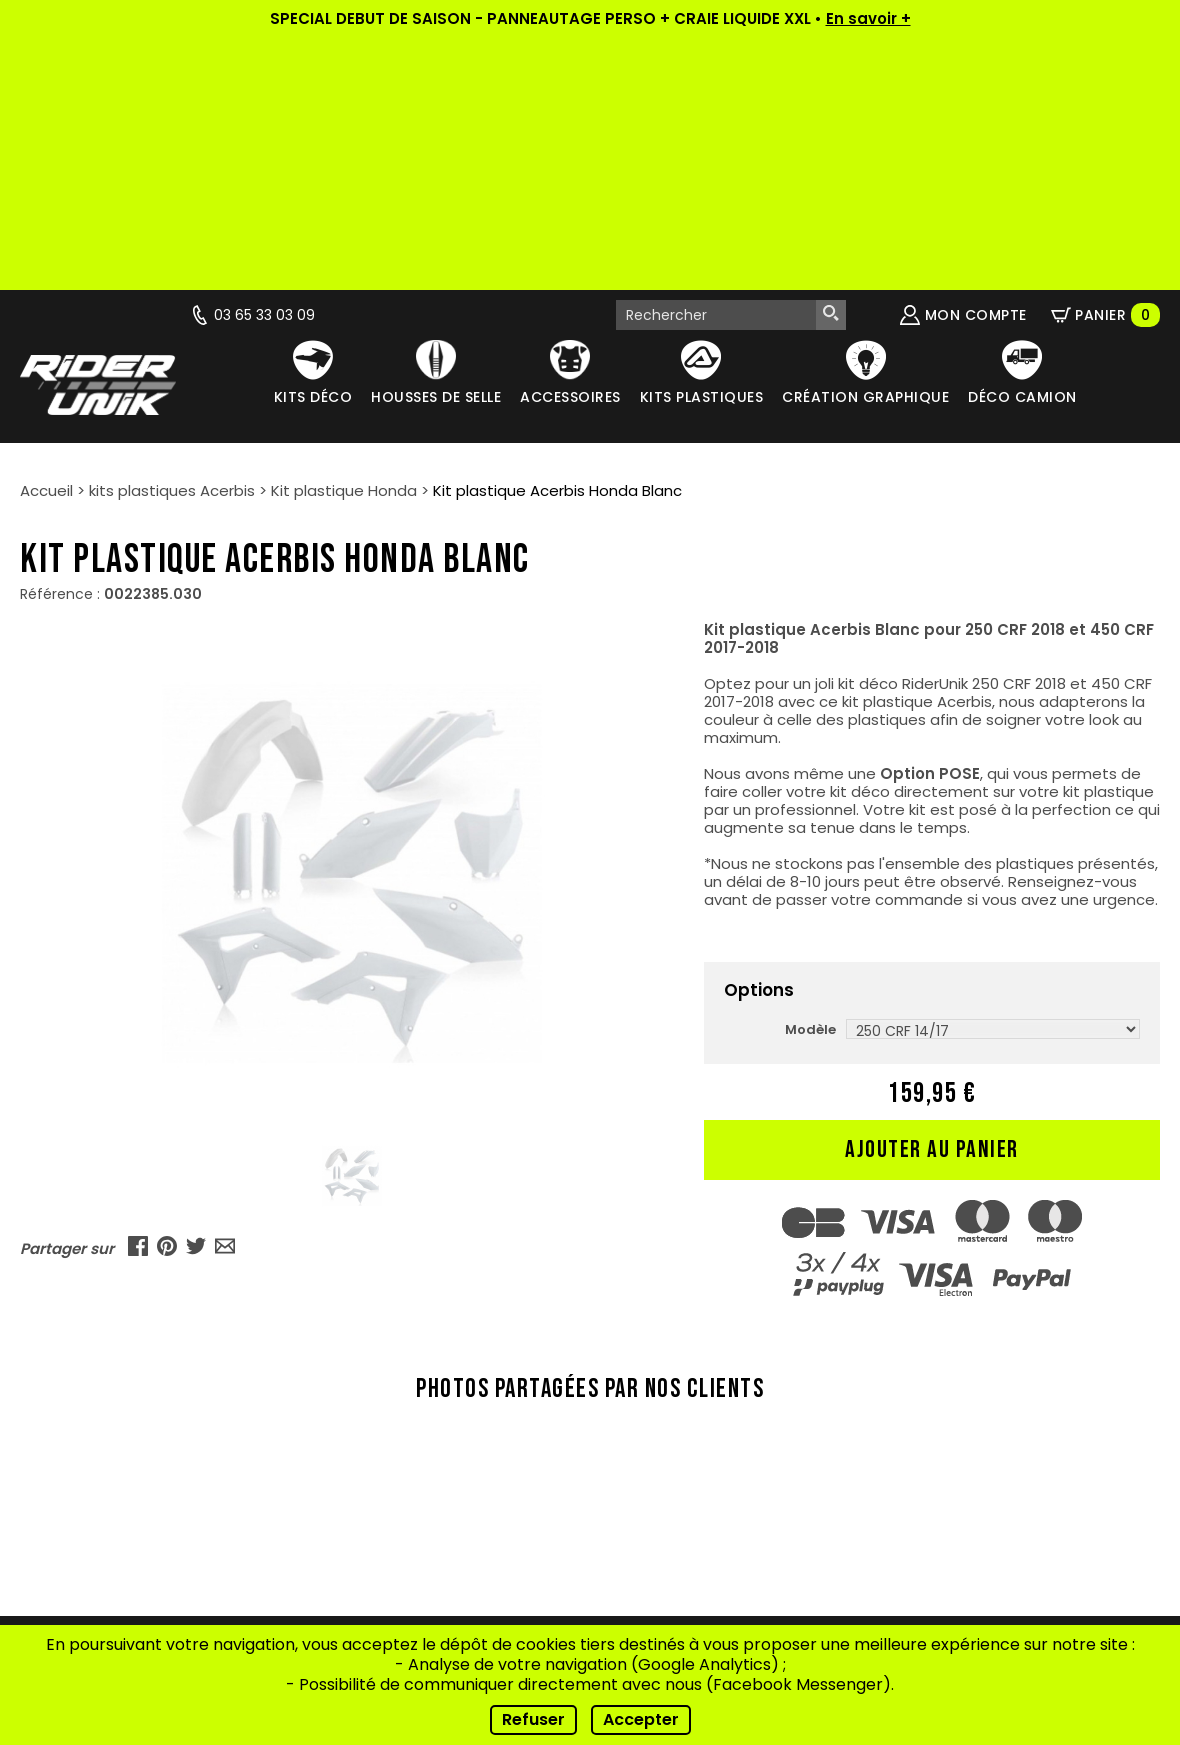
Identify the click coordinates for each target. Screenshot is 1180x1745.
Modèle (810, 777)
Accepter (641, 1719)
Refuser (533, 1719)
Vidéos (424, 1461)
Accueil (46, 238)
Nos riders (424, 1486)
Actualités (425, 1436)
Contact (425, 1561)
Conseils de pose (424, 1511)
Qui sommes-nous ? (425, 1411)
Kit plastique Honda (344, 238)
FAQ (424, 1536)
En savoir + (868, 18)
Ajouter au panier (932, 897)
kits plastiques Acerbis (172, 238)
